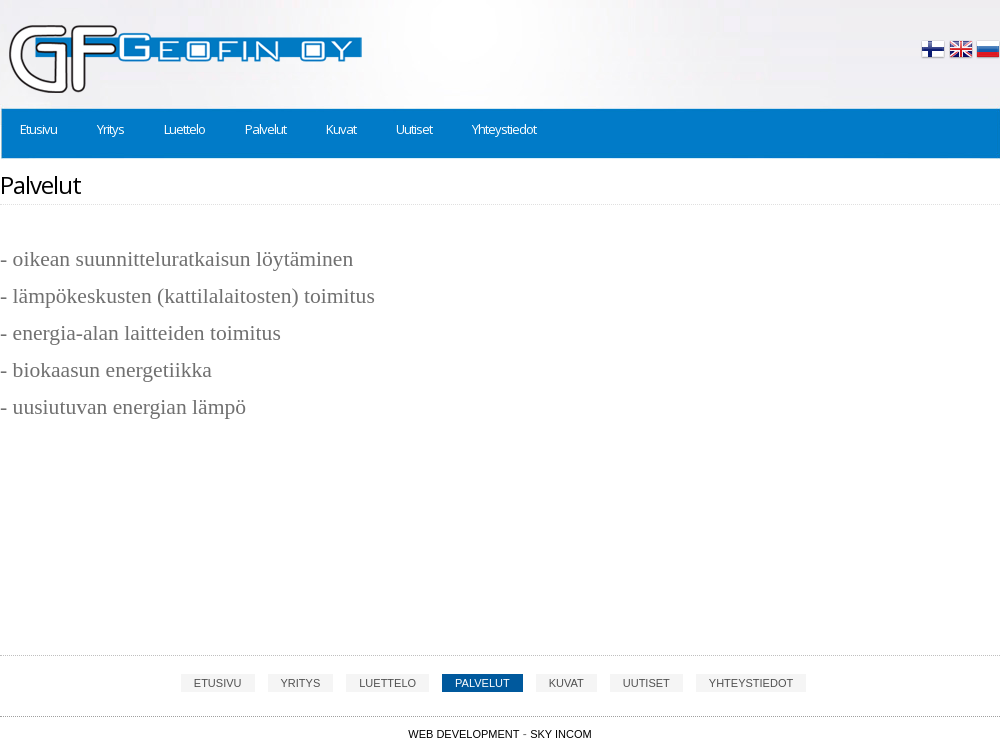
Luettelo (184, 129)
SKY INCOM (561, 734)
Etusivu (38, 129)
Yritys (110, 129)
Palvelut (265, 129)
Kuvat (341, 129)
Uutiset (414, 129)
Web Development (463, 734)
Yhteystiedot (504, 129)
